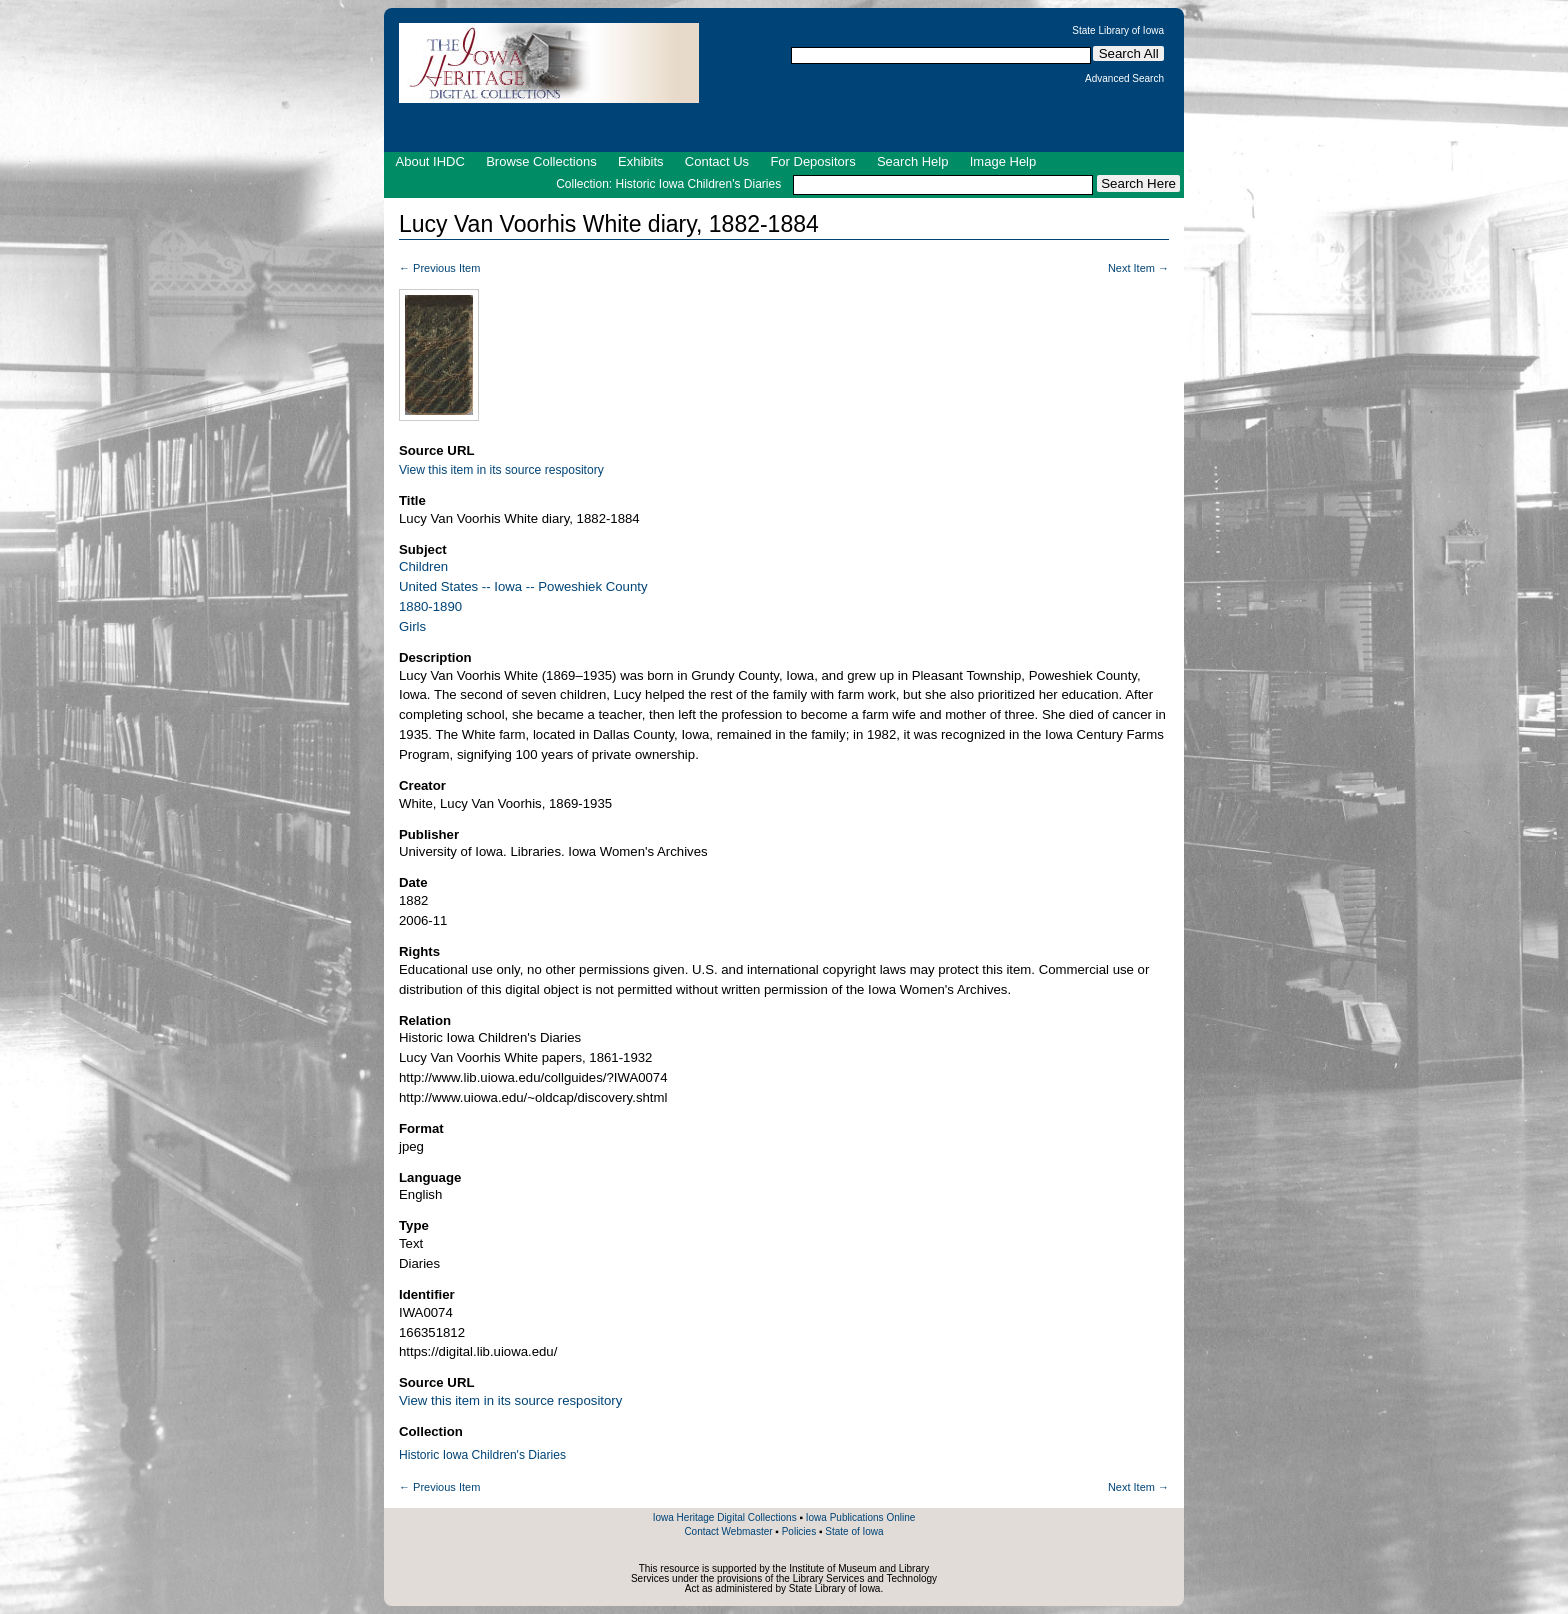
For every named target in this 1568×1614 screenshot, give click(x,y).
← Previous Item (439, 268)
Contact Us (717, 161)
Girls (412, 626)
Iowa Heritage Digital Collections (725, 1517)
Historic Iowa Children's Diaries (482, 1455)
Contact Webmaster (728, 1531)
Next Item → (1138, 268)
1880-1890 (430, 606)
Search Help (913, 161)
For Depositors (812, 161)
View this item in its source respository (501, 470)
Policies (799, 1531)
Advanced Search (1124, 79)
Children (423, 566)
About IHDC (430, 161)
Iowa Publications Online (861, 1517)
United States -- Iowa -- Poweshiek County (523, 586)
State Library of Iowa (1118, 31)
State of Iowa (854, 1531)
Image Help (1003, 161)
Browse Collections (541, 161)
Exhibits (641, 161)
